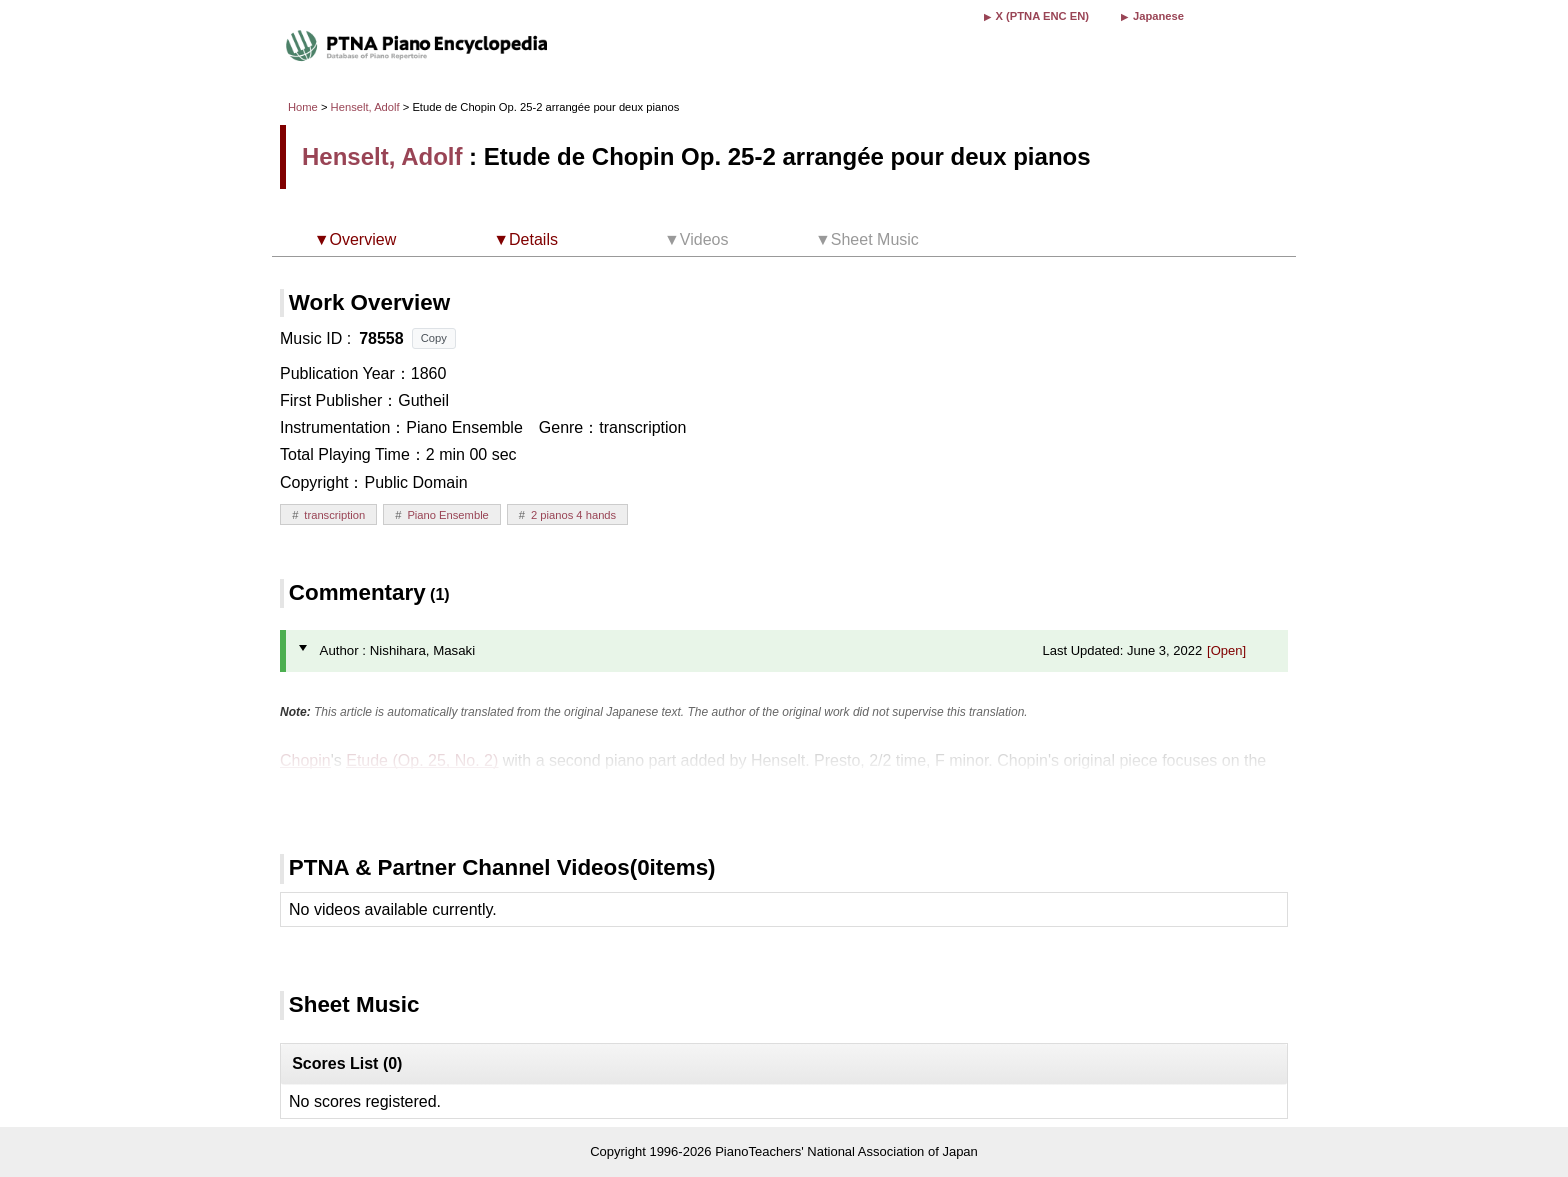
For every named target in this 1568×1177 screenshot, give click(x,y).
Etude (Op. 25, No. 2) (422, 760)
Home (303, 107)
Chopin (305, 760)
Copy (434, 338)
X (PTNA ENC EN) (1042, 16)
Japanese (1158, 16)
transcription (334, 515)
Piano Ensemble (447, 515)
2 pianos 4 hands (573, 515)
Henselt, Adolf (365, 107)
